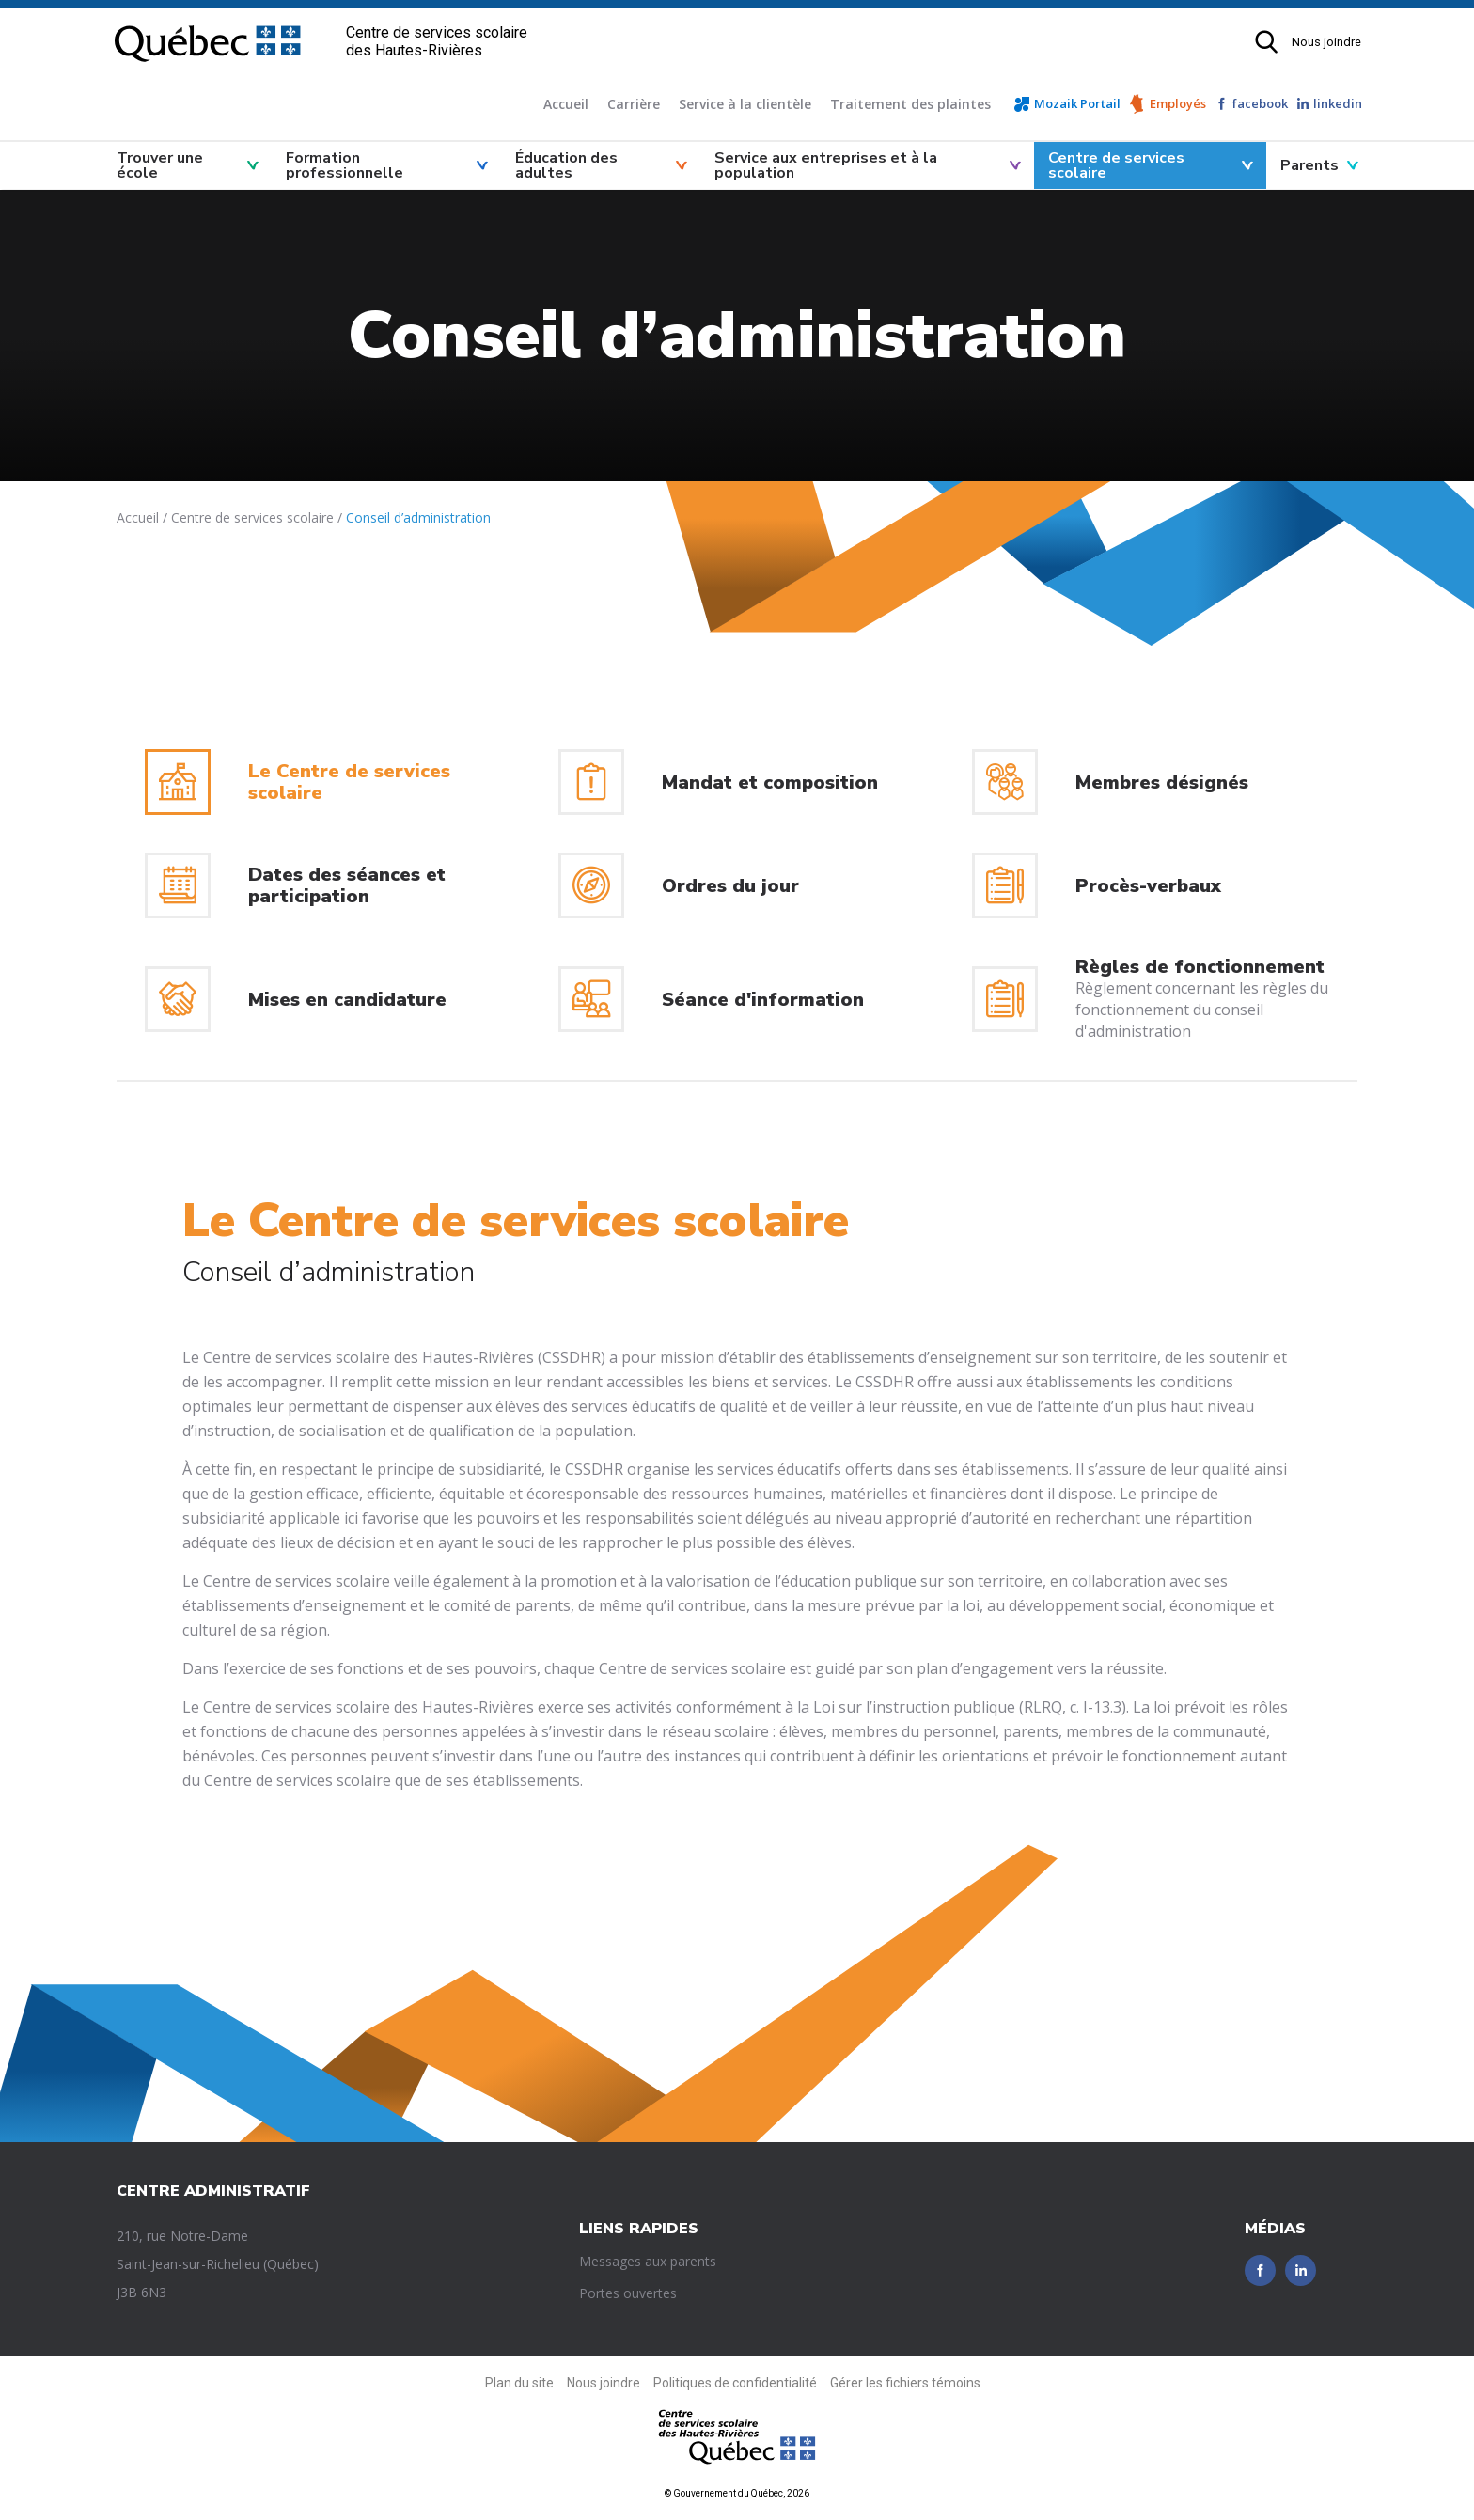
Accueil (565, 104)
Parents (1309, 165)
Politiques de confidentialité (735, 2382)
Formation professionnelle (344, 165)
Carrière (633, 104)
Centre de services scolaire (1116, 165)
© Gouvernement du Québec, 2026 (737, 2493)
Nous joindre (1326, 42)
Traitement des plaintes (910, 104)
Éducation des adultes (566, 165)
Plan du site (519, 2382)
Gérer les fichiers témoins (905, 2382)
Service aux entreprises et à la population (825, 165)
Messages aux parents (647, 2261)
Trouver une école (160, 165)
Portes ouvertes (628, 2293)
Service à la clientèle (745, 104)
